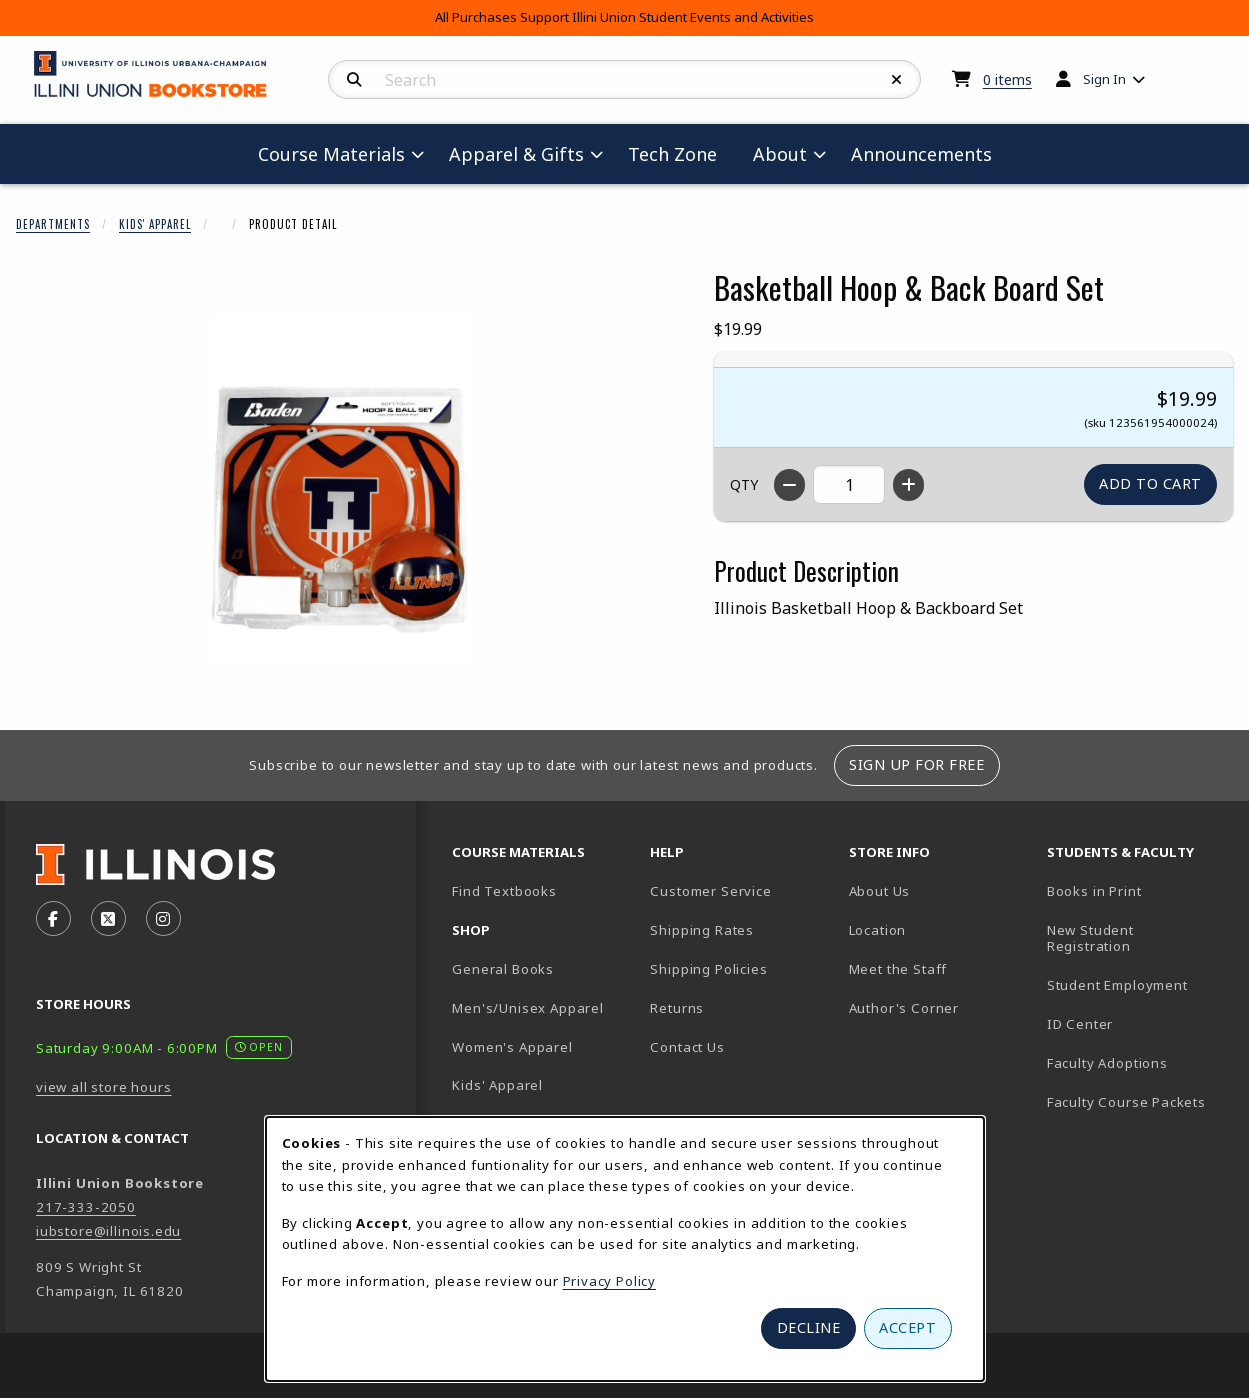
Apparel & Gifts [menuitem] (516, 154)
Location (878, 930)
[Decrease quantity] (789, 485)
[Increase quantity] (908, 485)
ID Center (1138, 1023)
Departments (53, 224)
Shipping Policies (708, 969)
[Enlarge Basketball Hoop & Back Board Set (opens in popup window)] (341, 489)
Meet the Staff (898, 969)
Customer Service (710, 891)
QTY (744, 484)
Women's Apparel (512, 1047)
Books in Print (1138, 890)
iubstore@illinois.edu (108, 1231)
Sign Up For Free (916, 764)
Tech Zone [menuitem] (680, 153)
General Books (503, 969)
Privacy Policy (610, 1281)
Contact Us (687, 1047)
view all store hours (104, 1087)
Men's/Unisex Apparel (528, 1008)
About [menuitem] (780, 154)
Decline (809, 1327)
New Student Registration (1090, 938)
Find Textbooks (504, 891)
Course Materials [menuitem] (331, 154)
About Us (880, 891)
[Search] (354, 80)
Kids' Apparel (155, 224)
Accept (907, 1327)
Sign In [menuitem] (1104, 79)
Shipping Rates (702, 930)
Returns (677, 1008)
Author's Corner (904, 1008)
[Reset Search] (897, 80)
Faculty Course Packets (1126, 1102)
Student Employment (1138, 984)
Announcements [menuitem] (921, 154)
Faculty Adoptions (1107, 1063)
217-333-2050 (86, 1207)
